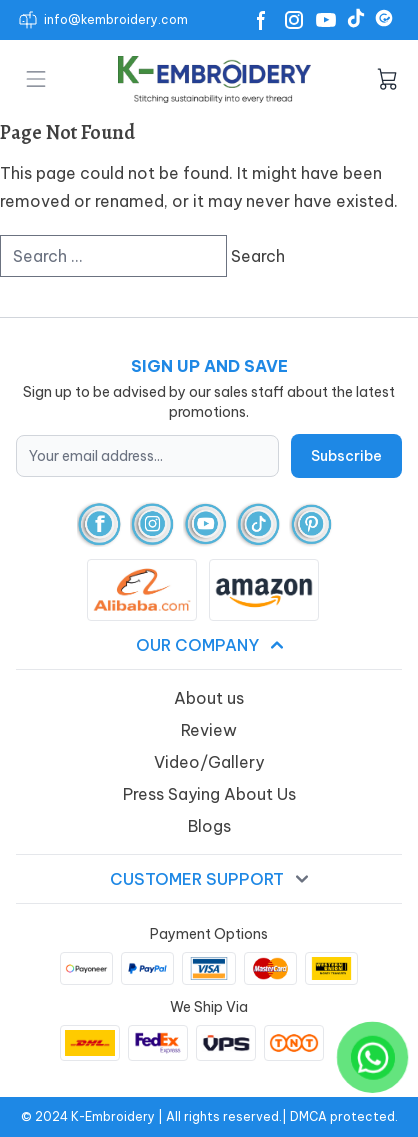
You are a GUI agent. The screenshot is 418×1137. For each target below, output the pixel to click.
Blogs (209, 826)
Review (209, 730)
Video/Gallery (209, 762)
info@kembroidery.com (116, 19)
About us (209, 698)
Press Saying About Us (209, 794)
